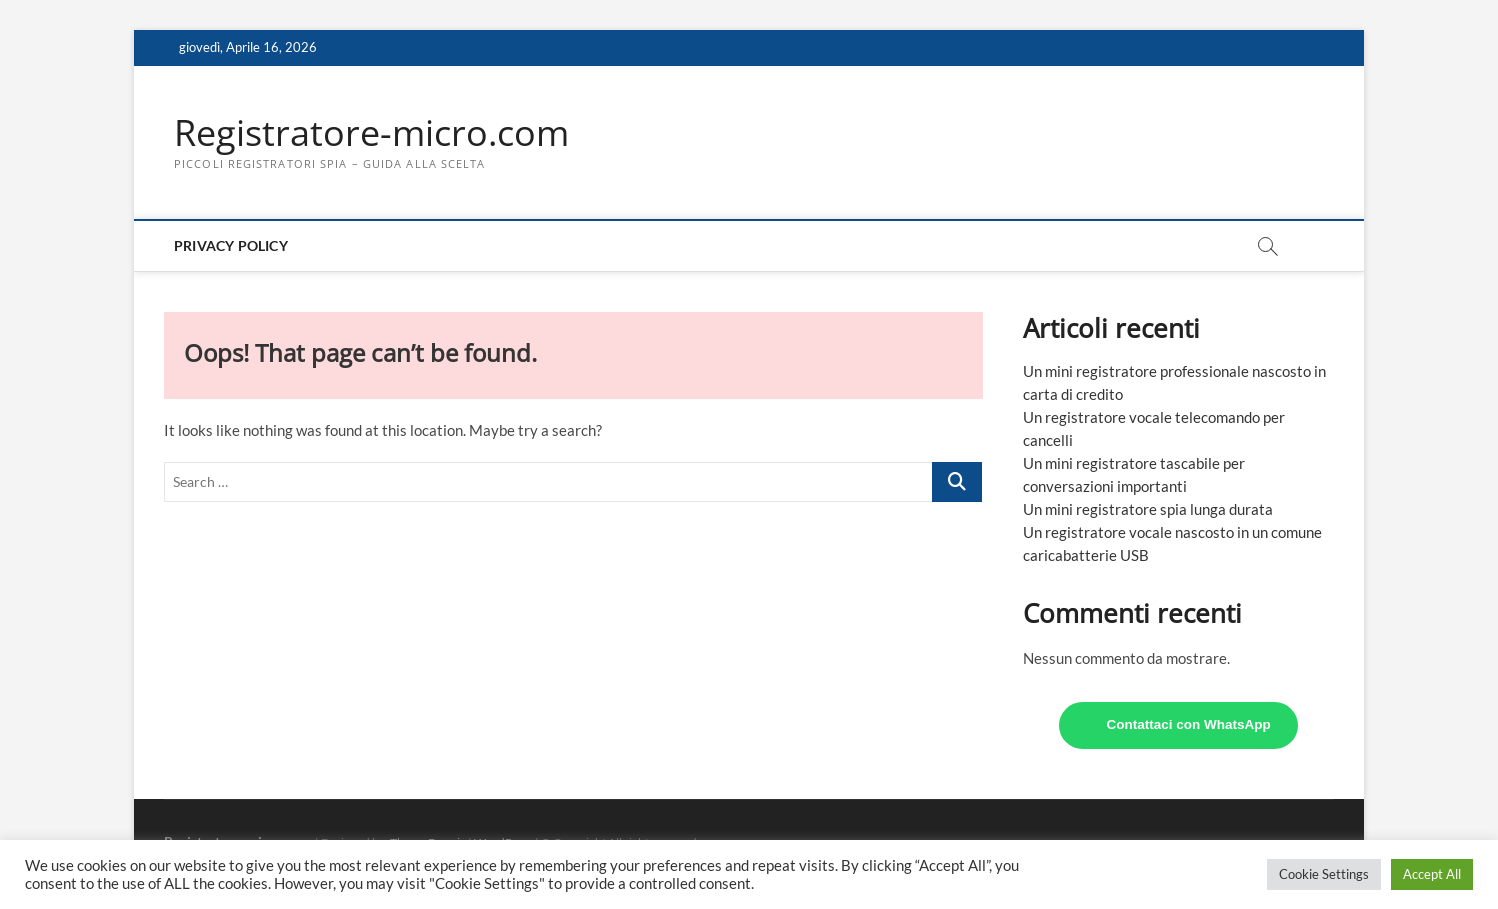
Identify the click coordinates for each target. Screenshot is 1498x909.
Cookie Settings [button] (1324, 874)
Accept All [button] (1432, 874)
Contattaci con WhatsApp (1189, 724)
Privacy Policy (231, 245)
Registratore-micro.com (371, 133)
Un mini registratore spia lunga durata (1148, 509)
